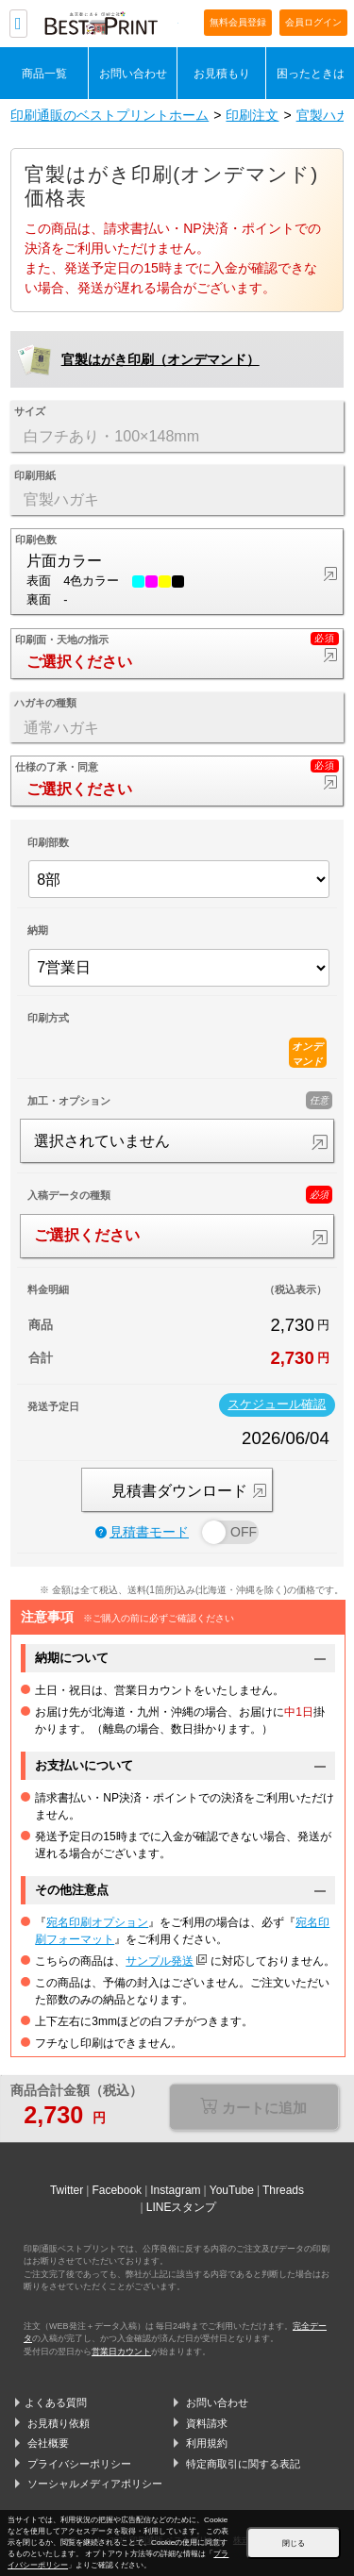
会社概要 (48, 2443)
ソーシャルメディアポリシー (94, 2483)
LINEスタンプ (181, 2207)
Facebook (117, 2190)
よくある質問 (56, 2402)
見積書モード (142, 1532)
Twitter (66, 2190)
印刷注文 (252, 115)
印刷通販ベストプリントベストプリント (110, 24)
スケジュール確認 (277, 1404)
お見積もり (222, 73)
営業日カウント (121, 2351)
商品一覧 (44, 73)
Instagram (175, 2190)
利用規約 (207, 2443)
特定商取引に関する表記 (243, 2463)
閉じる (293, 2543)
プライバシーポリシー (79, 2463)
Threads (283, 2190)
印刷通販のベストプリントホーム (109, 115)
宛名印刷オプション (97, 1922)
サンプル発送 (160, 1961)
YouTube (232, 2190)
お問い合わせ (133, 73)
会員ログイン (313, 22)
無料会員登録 (238, 22)
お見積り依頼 (58, 2423)
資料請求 (207, 2423)
